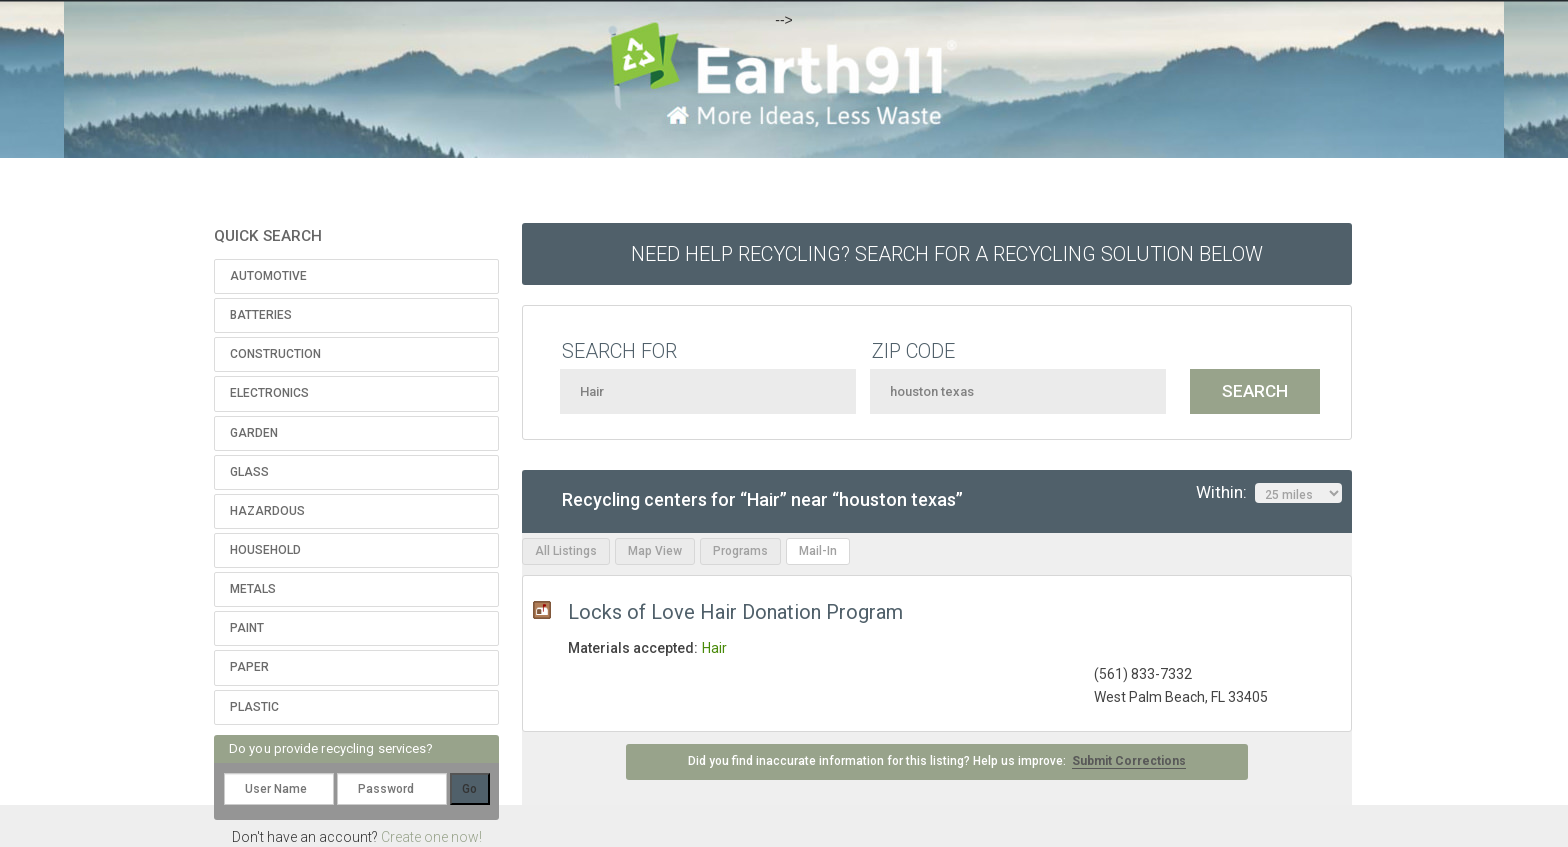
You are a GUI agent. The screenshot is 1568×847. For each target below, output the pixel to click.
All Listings (566, 551)
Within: (1269, 493)
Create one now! (431, 837)
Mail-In (818, 551)
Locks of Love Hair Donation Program (735, 612)
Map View (655, 551)
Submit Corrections (1129, 761)
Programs (740, 551)
